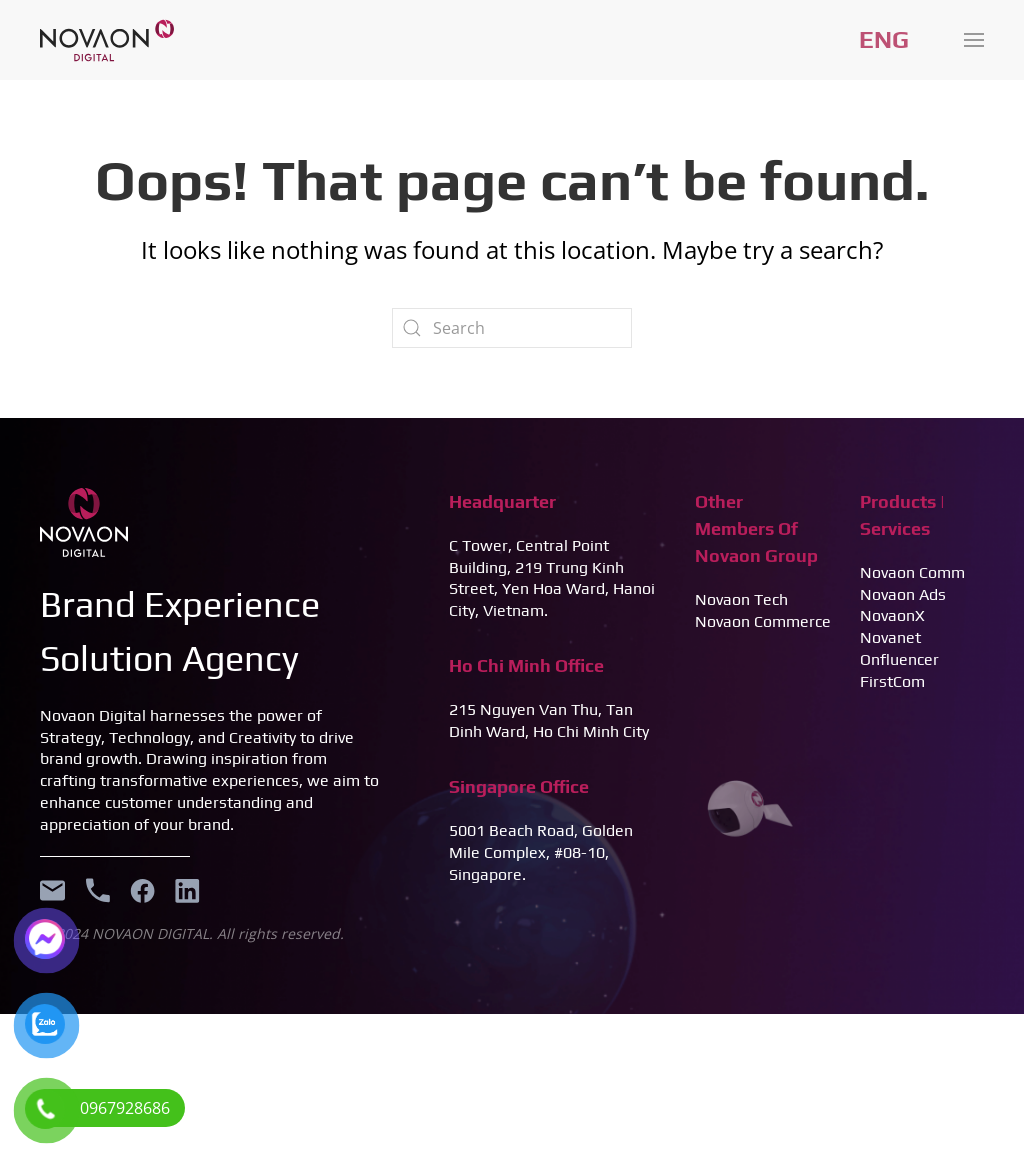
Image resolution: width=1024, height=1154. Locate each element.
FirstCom (892, 681)
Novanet (890, 637)
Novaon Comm (912, 572)
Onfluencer (899, 659)
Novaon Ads (903, 594)
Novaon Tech (741, 599)
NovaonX (892, 615)
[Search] (512, 328)
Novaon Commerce (763, 621)
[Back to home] (107, 40)
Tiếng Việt (884, 40)
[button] (974, 40)
